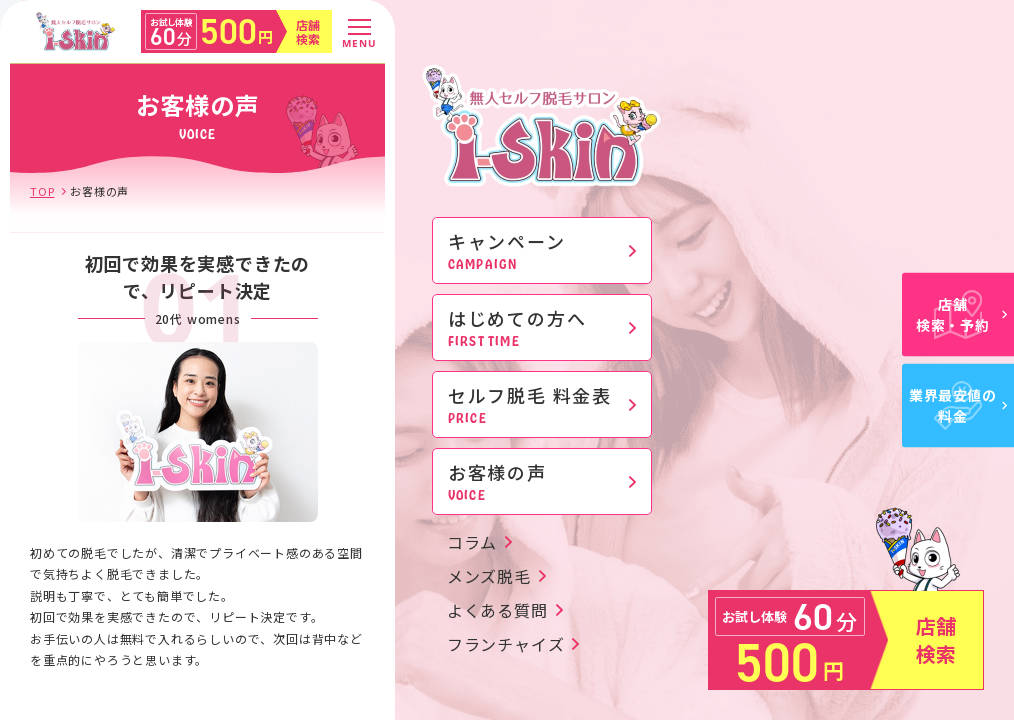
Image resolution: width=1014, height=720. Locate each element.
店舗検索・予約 (961, 314)
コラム (472, 542)
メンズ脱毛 (489, 576)
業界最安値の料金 (958, 405)
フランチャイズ (506, 644)
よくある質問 (497, 610)
